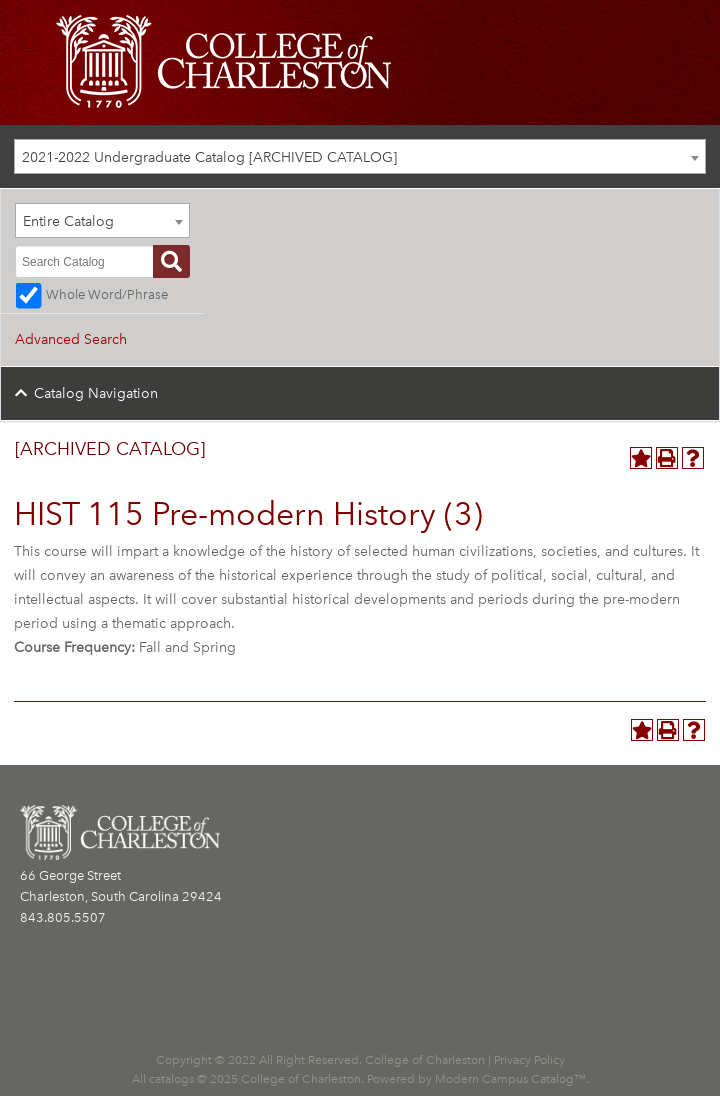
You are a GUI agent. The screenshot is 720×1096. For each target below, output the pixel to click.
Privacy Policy (529, 1060)
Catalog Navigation (96, 393)
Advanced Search (71, 339)
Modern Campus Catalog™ (510, 1079)
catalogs (171, 1079)
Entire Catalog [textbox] (68, 221)
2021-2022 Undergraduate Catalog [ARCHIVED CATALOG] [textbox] (209, 157)
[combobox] (360, 156)
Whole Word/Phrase (107, 294)
